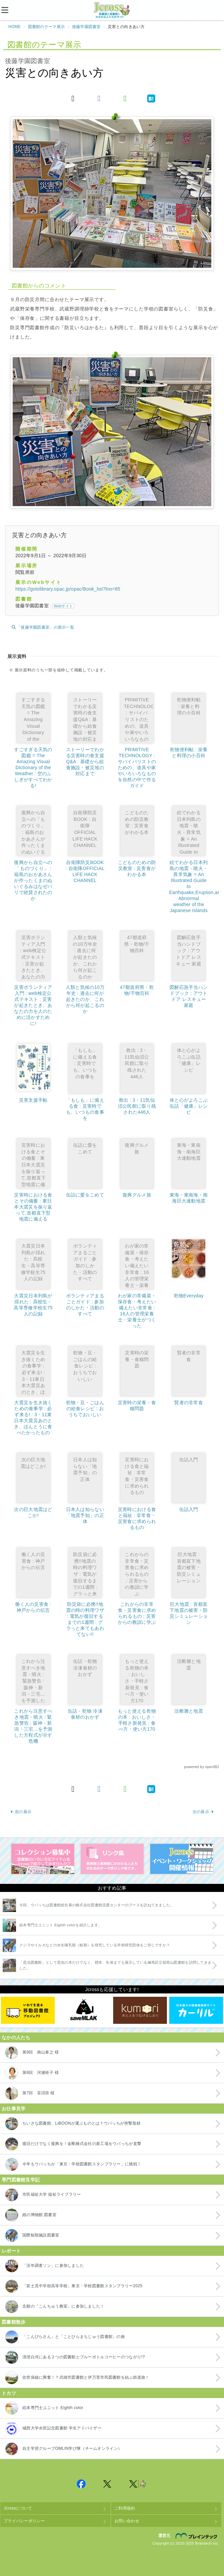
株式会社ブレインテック (197, 2536)
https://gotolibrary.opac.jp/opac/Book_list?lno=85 (67, 589)
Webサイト (63, 606)
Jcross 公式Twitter (107, 2484)
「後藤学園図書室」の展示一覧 (43, 627)
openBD (212, 1767)
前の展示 (20, 1811)
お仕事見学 (13, 2108)
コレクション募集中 (42, 1859)
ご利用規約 (125, 2508)
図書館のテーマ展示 (46, 26)
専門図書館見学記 (21, 2179)
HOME (14, 26)
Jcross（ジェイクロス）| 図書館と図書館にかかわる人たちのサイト (112, 10)
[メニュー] (10, 10)
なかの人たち (16, 2037)
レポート (11, 2250)
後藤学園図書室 (86, 26)
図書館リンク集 (112, 1859)
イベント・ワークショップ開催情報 (181, 1859)
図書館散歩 (13, 2322)
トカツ (9, 2393)
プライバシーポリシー (24, 2521)
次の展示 (203, 1811)
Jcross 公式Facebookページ (81, 2484)
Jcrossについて (18, 2508)
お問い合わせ (127, 2521)
